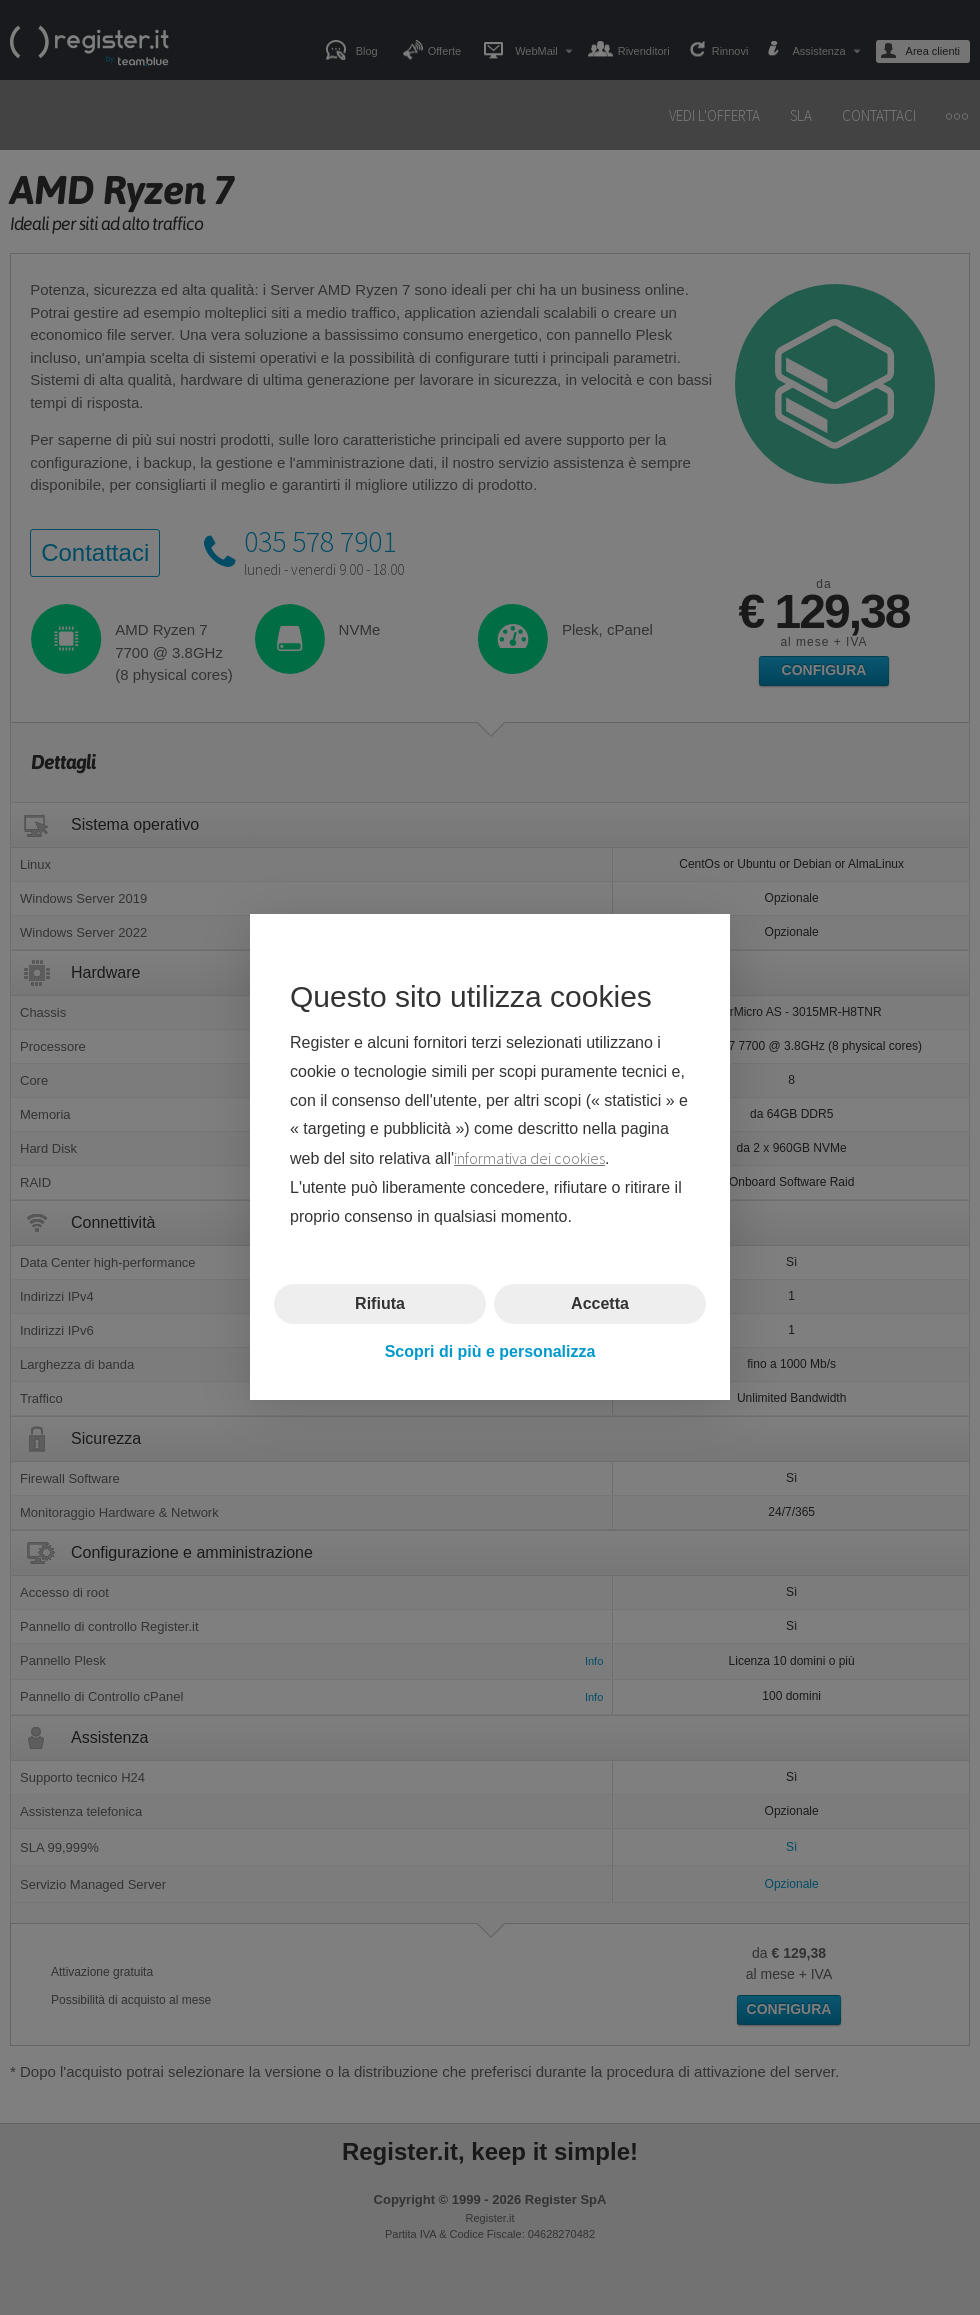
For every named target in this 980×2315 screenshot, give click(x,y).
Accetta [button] (600, 1303)
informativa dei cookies (529, 1159)
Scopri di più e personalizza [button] (490, 1351)
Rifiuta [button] (380, 1303)
